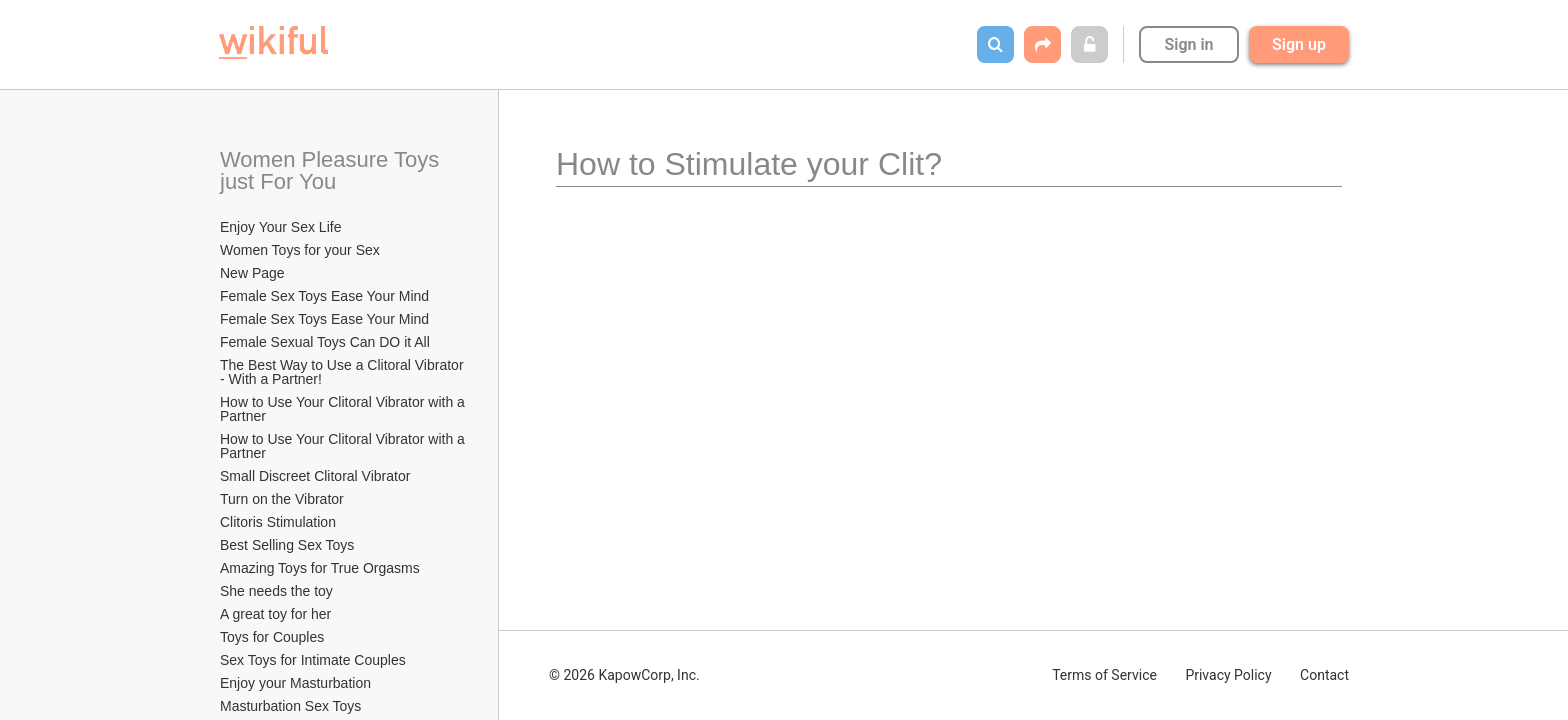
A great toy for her (275, 614)
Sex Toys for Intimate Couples (313, 660)
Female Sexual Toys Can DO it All (325, 342)
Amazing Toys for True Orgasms (320, 568)
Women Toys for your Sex (300, 250)
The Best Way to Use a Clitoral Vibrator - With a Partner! (343, 372)
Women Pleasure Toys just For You (332, 170)
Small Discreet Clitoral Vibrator (315, 476)
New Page (252, 273)
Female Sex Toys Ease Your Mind (324, 296)
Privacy (1228, 675)
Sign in (1188, 44)
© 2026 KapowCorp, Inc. (624, 675)
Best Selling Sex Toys (287, 545)
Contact (1324, 675)
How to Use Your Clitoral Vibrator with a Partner (344, 409)
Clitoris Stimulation (278, 522)
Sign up (1299, 44)
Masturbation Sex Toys (290, 706)
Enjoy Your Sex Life (280, 227)
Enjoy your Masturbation (295, 683)
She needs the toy (276, 591)
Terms (1104, 675)
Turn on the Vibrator (282, 499)
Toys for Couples (272, 637)
